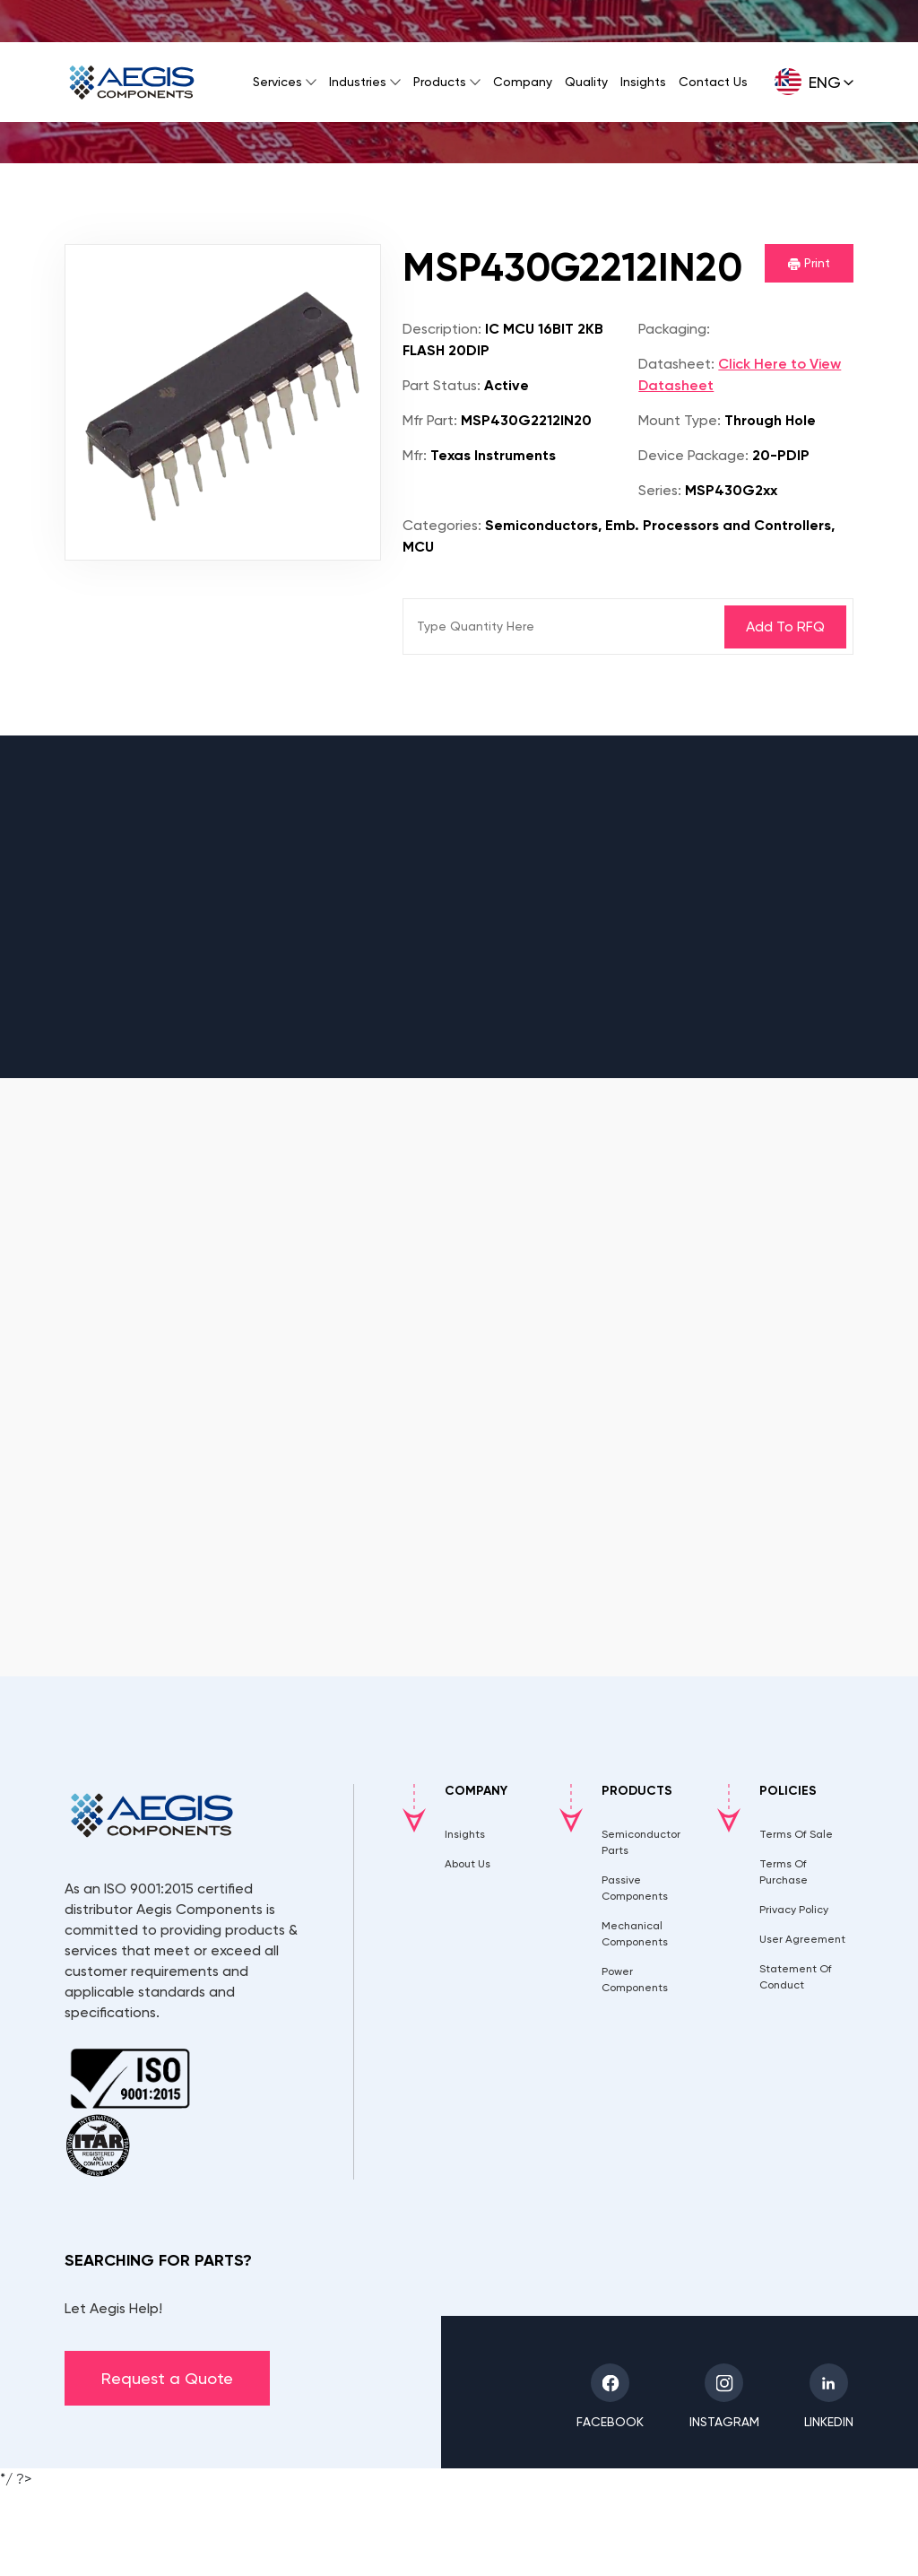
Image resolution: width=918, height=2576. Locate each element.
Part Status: (442, 385)
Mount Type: (679, 420)
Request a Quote (167, 2378)
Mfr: (415, 455)
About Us (467, 1864)
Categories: (442, 525)
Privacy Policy (793, 1909)
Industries (357, 81)
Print (809, 263)
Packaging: (674, 328)
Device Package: (693, 455)
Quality (586, 81)
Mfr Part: (430, 420)
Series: (659, 490)
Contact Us (713, 81)
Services (277, 81)
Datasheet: (676, 363)
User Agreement (802, 1939)
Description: (442, 328)
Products (439, 81)
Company (522, 81)
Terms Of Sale (796, 1834)
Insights (643, 81)
